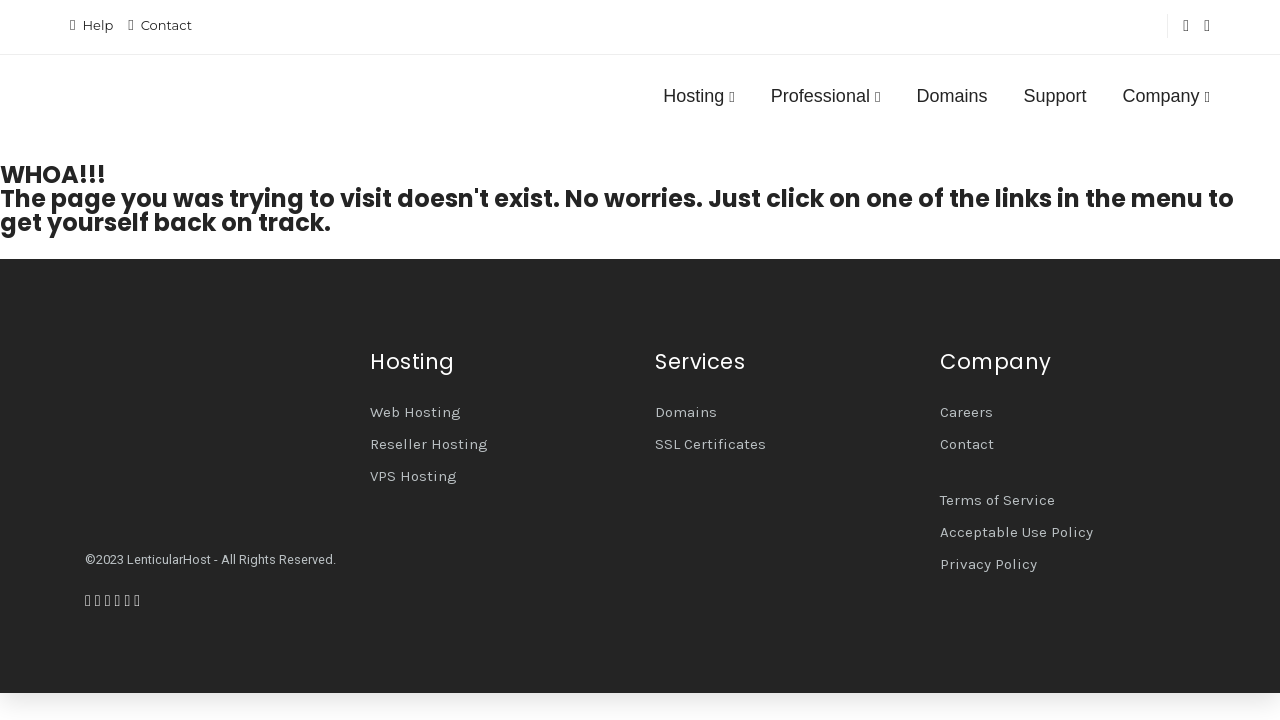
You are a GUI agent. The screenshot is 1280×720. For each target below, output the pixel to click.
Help (97, 25)
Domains (951, 96)
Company (1166, 96)
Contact (166, 25)
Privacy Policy (988, 564)
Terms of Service (997, 500)
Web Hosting (415, 412)
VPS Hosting (413, 476)
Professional (826, 96)
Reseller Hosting (429, 444)
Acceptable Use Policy (1016, 532)
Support (1054, 96)
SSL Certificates (710, 444)
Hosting (699, 96)
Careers (966, 412)
